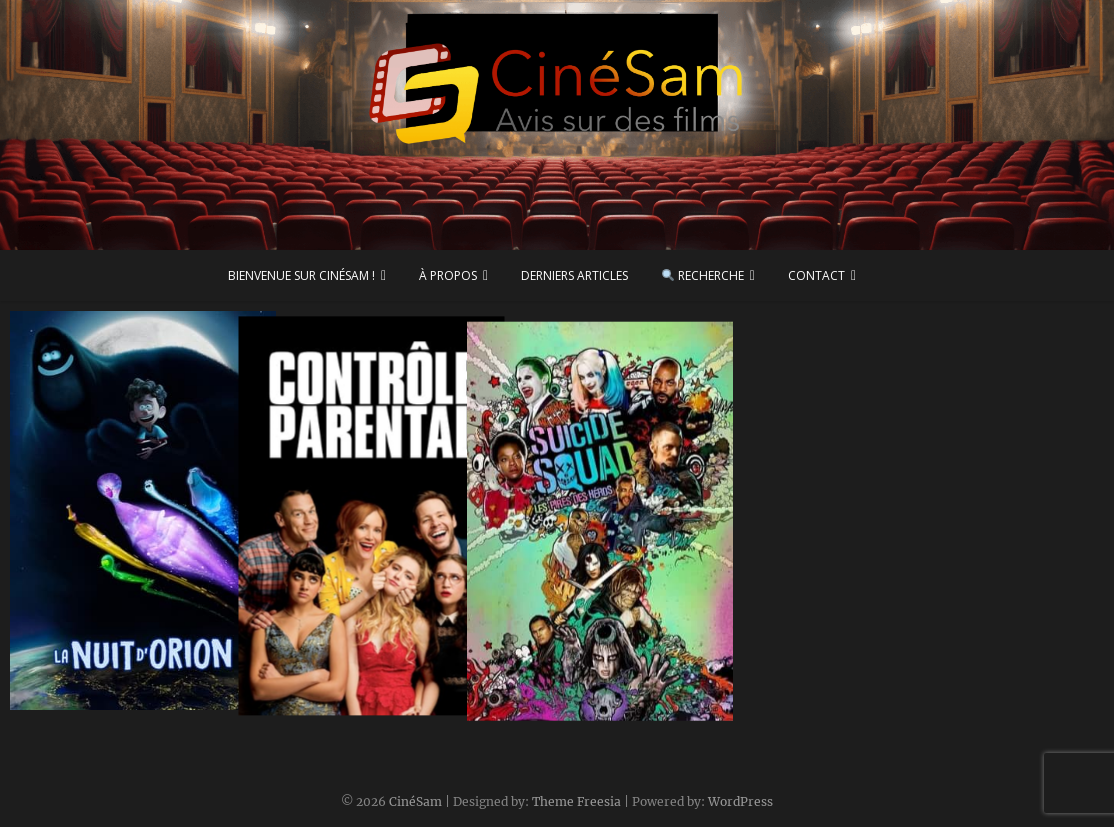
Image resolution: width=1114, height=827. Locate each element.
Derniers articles (574, 275)
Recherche (703, 275)
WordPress (740, 801)
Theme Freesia (576, 801)
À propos (448, 275)
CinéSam (415, 801)
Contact (816, 275)
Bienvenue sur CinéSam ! (301, 275)
